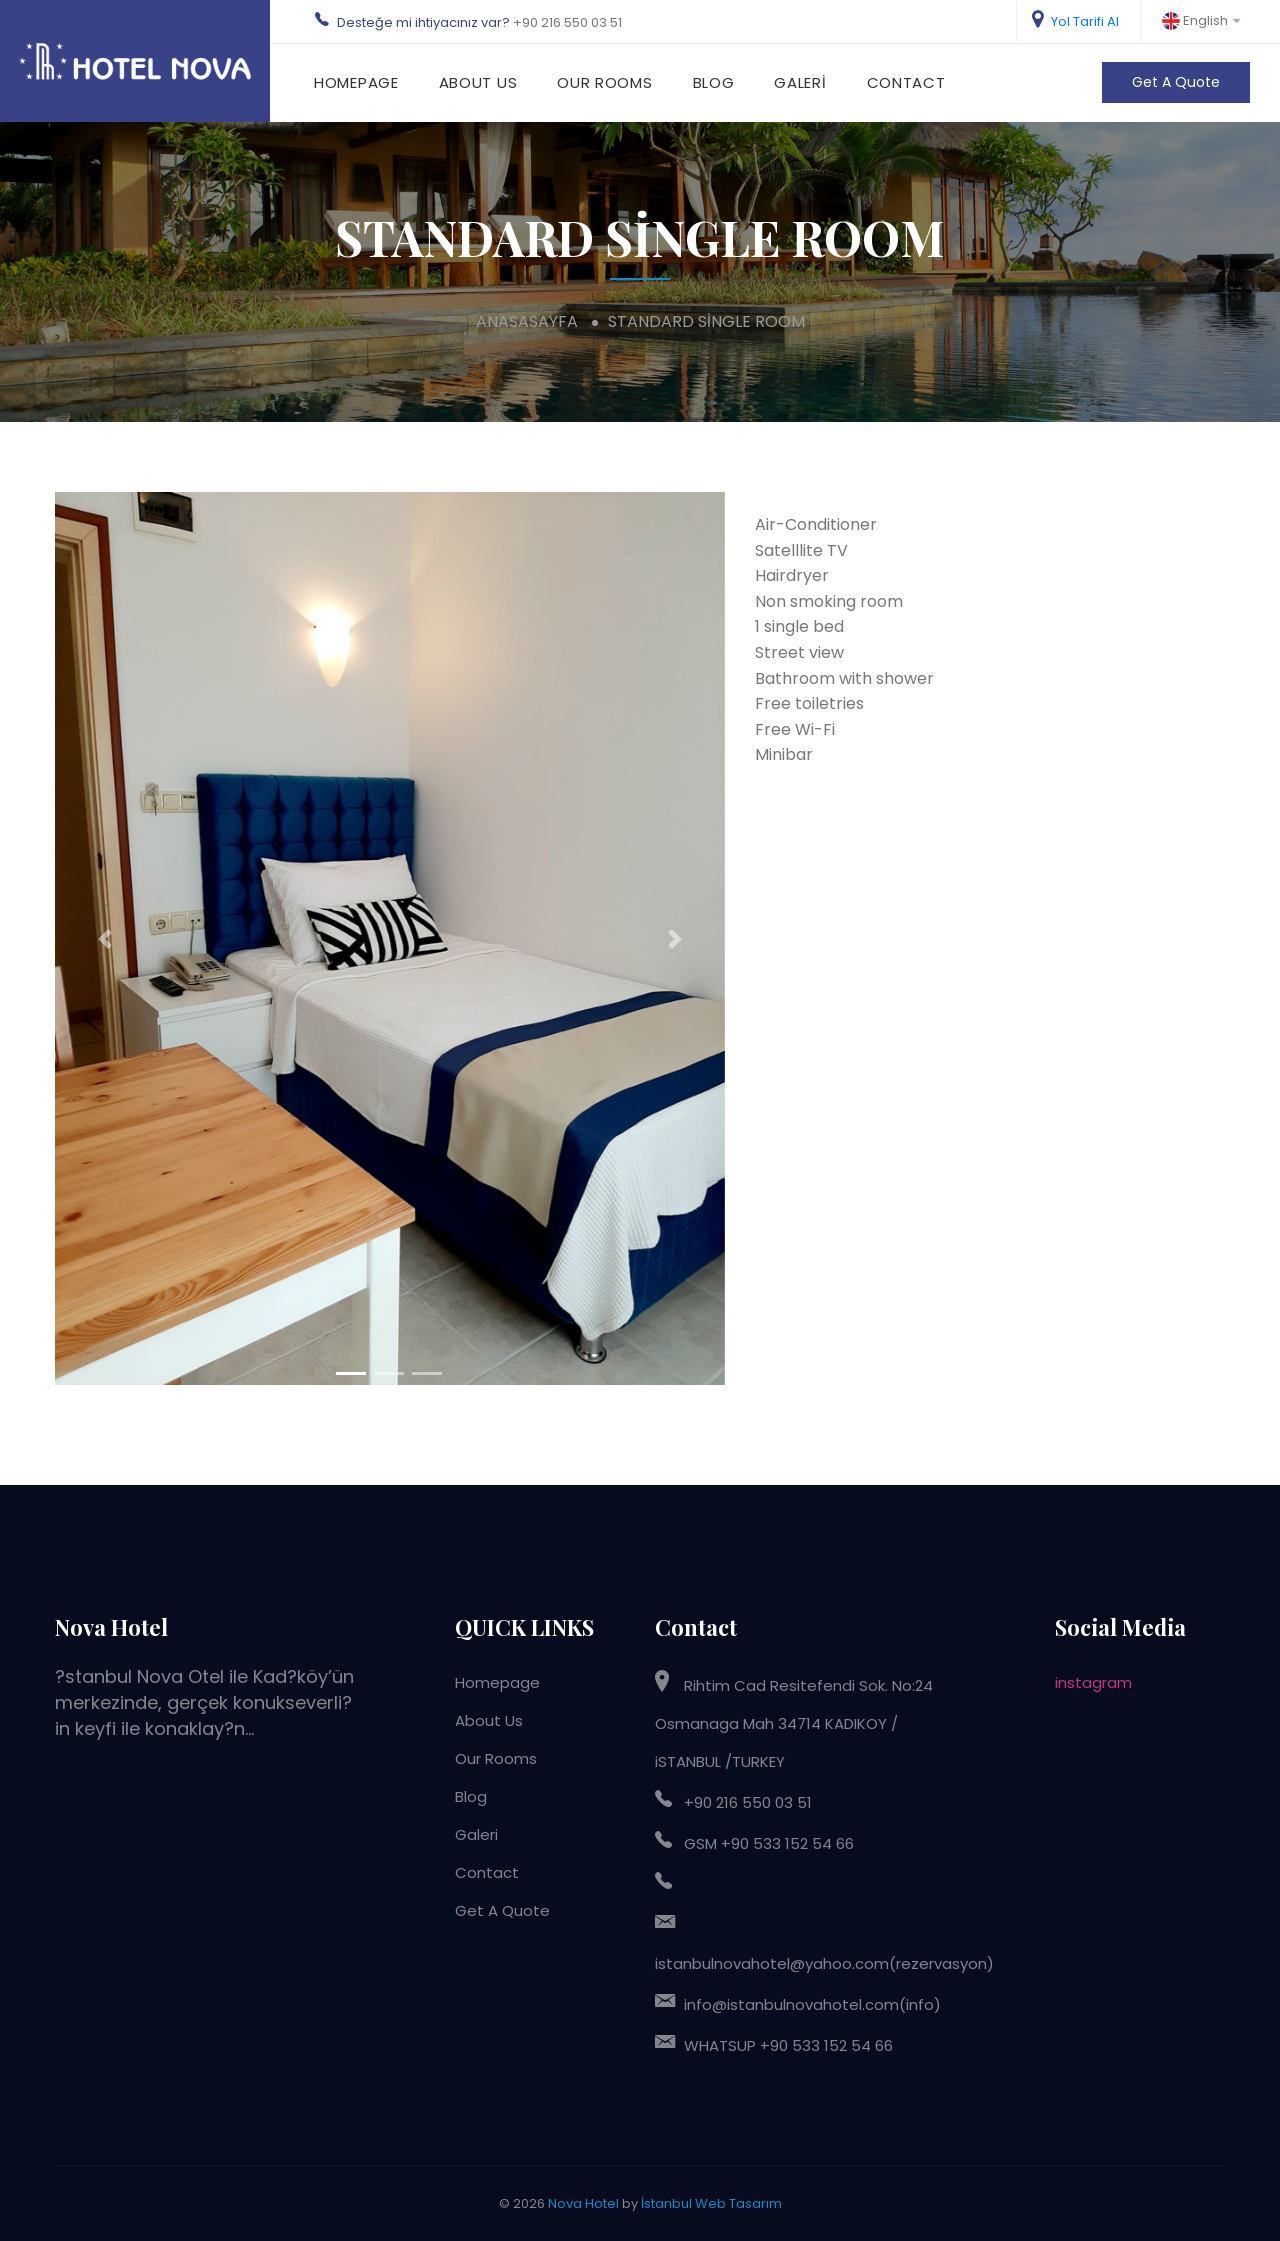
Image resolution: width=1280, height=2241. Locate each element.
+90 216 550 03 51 (567, 22)
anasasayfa (527, 321)
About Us (478, 82)
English (1201, 20)
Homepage (356, 82)
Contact (906, 82)
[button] (105, 938)
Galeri (800, 82)
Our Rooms (604, 82)
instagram (1093, 1682)
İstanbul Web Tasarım (711, 2203)
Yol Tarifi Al (1075, 20)
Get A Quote (1176, 82)
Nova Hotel (583, 2203)
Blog (714, 82)
